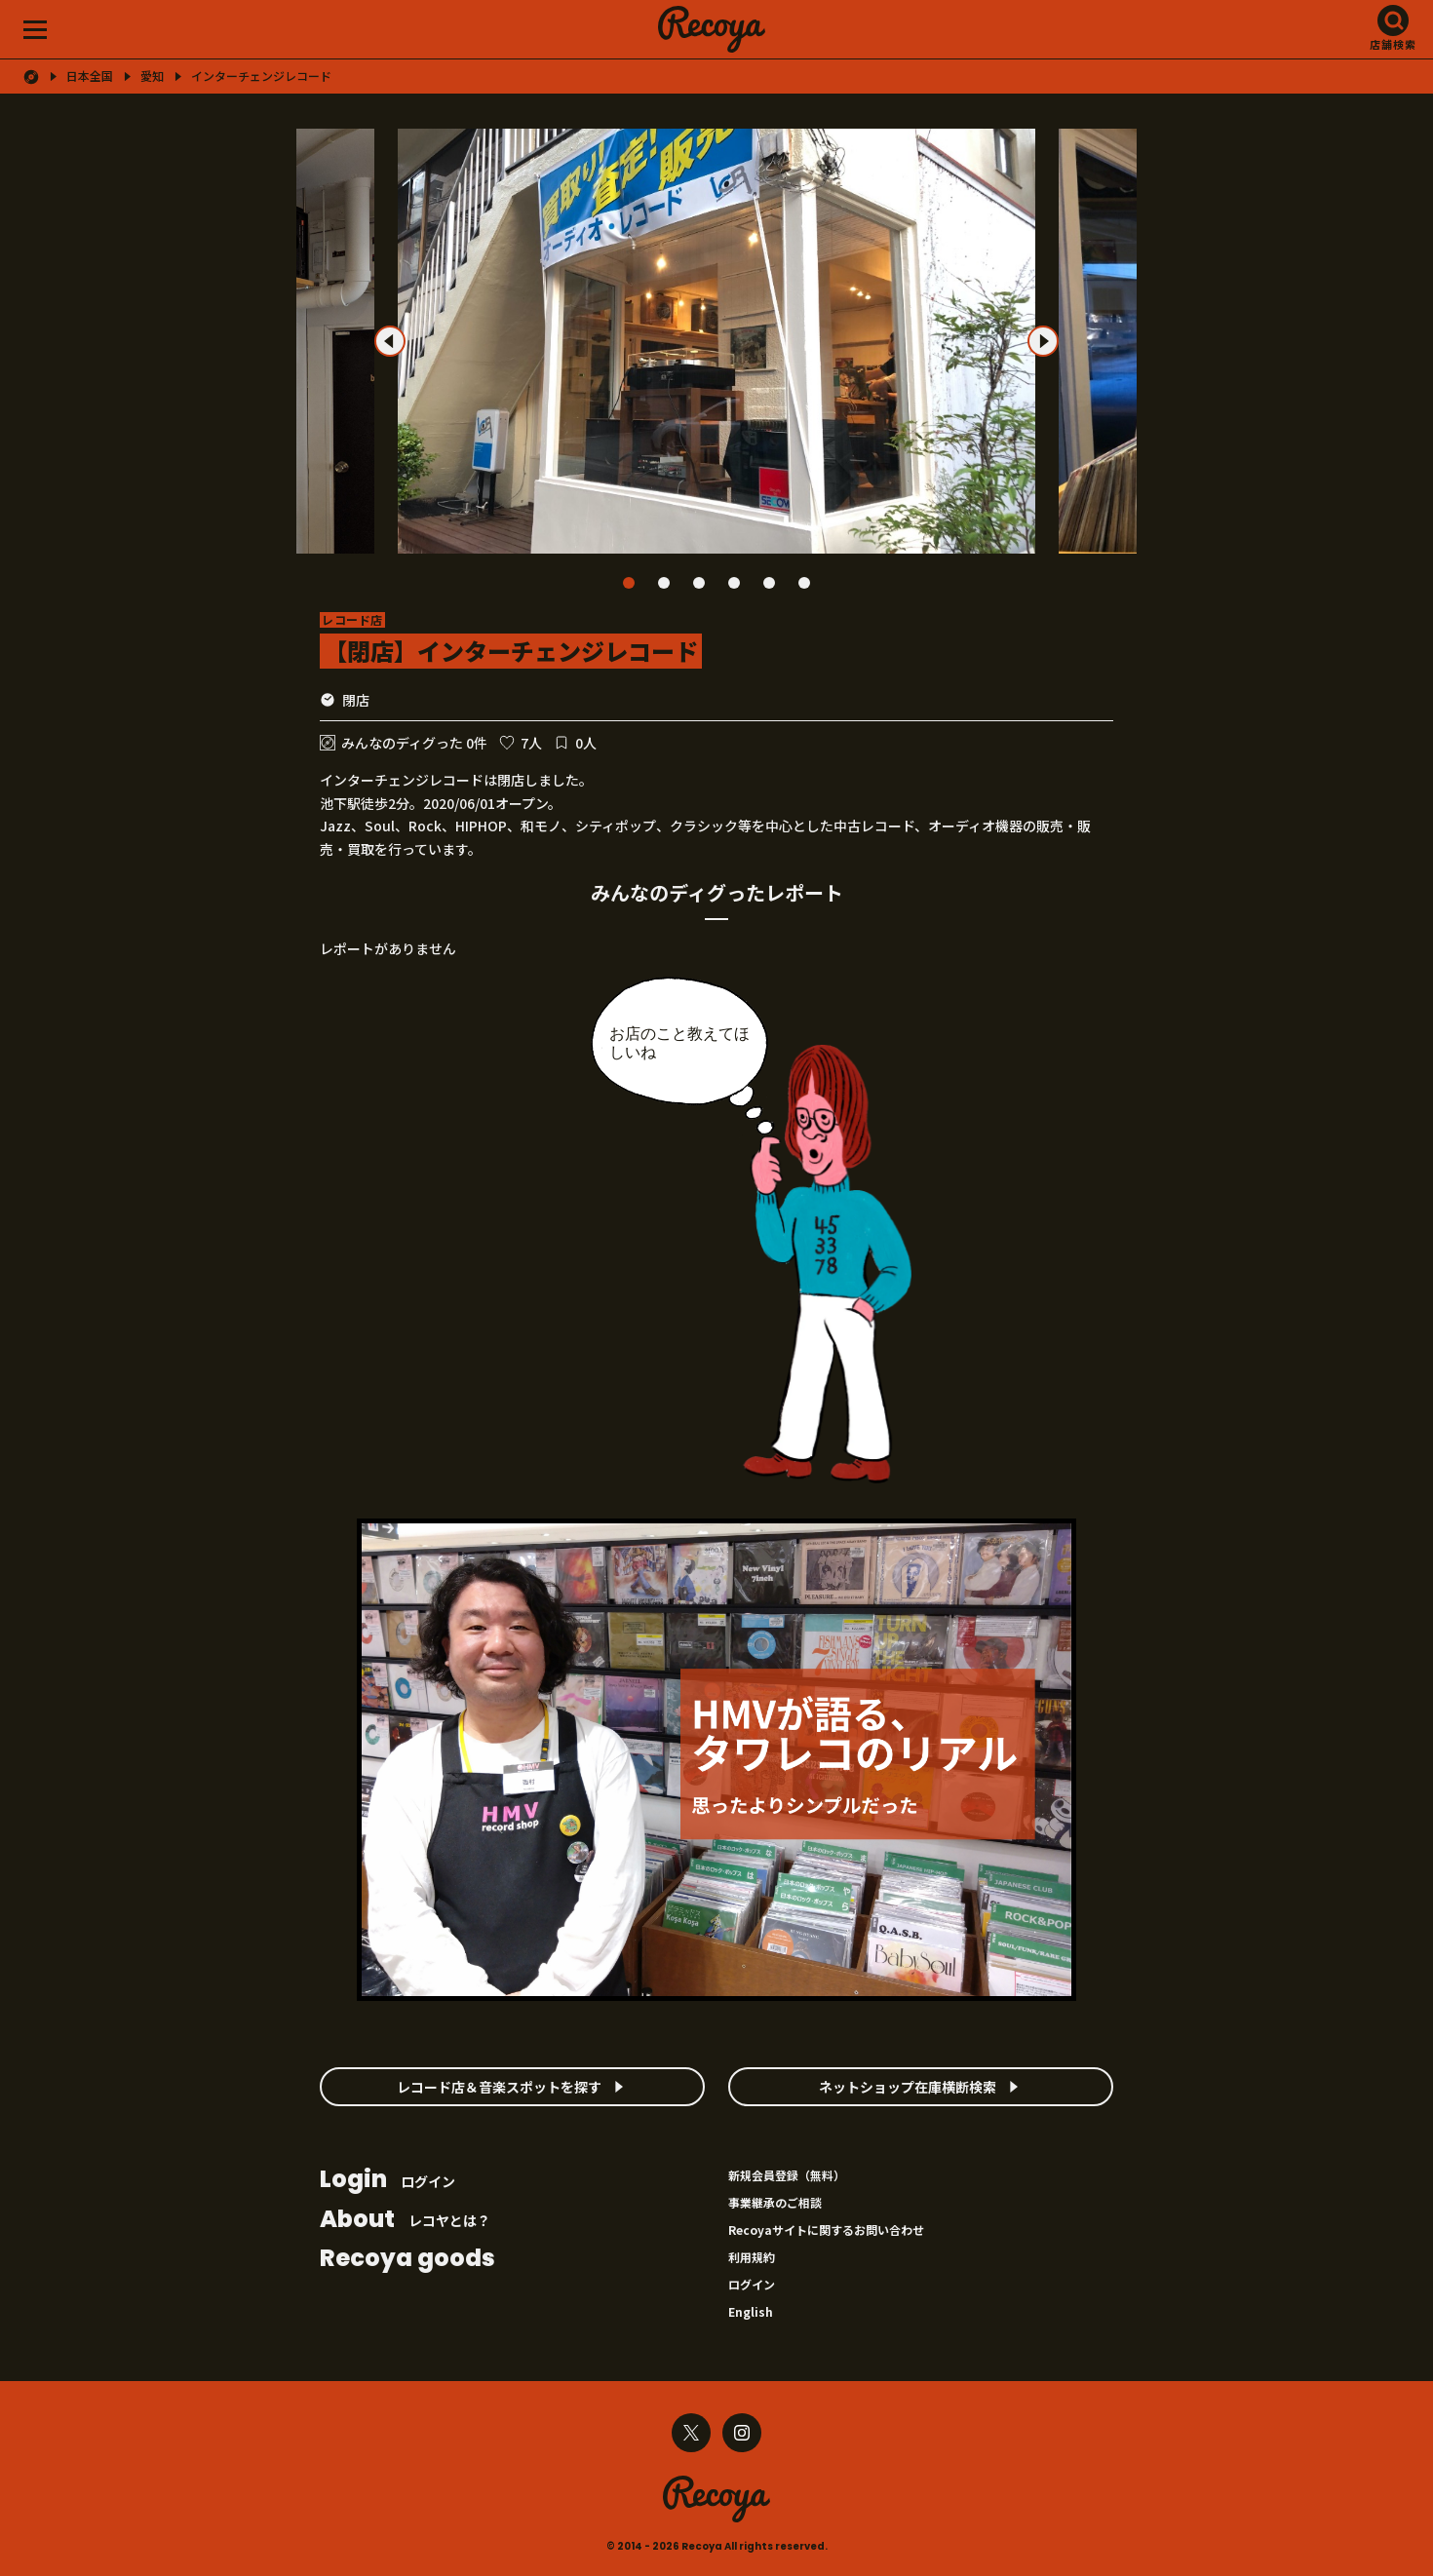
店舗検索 (1393, 44)
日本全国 (89, 76)
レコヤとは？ (405, 2221)
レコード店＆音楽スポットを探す (499, 2086)
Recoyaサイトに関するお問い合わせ (826, 2229)
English (750, 2311)
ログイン (387, 2181)
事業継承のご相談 (775, 2202)
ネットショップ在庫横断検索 (907, 2086)
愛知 (152, 76)
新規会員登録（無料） (786, 2175)
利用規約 (751, 2257)
